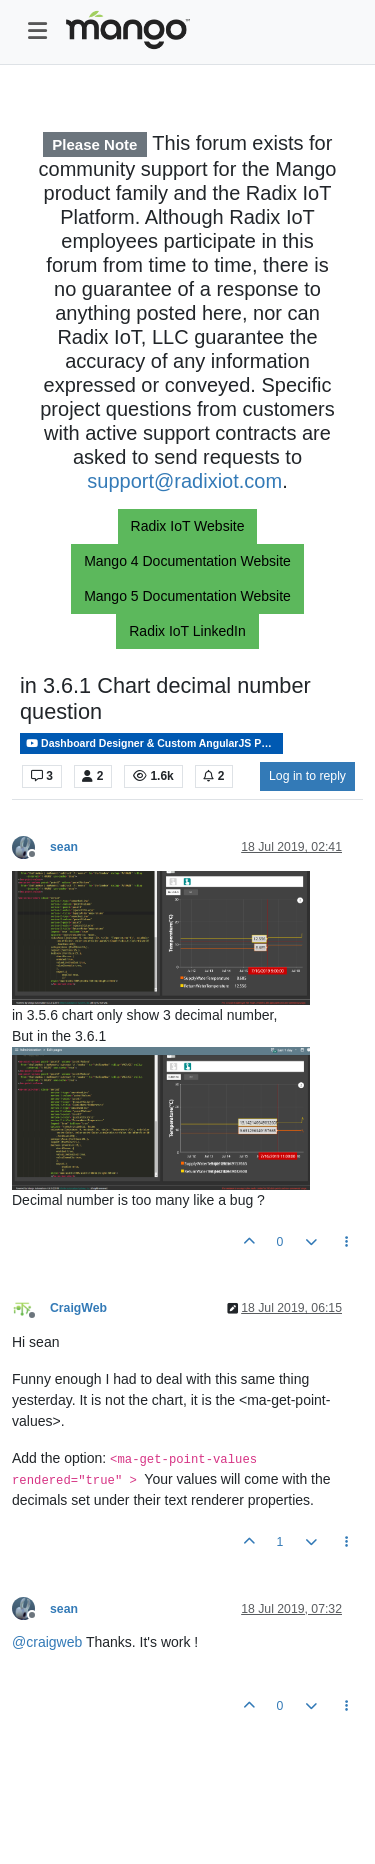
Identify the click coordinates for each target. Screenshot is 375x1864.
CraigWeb (78, 1308)
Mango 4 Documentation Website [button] (187, 561)
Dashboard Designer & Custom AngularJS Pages (154, 743)
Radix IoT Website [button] (188, 526)
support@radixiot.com (184, 481)
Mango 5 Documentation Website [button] (187, 596)
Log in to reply (307, 776)
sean (64, 847)
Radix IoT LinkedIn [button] (187, 631)
